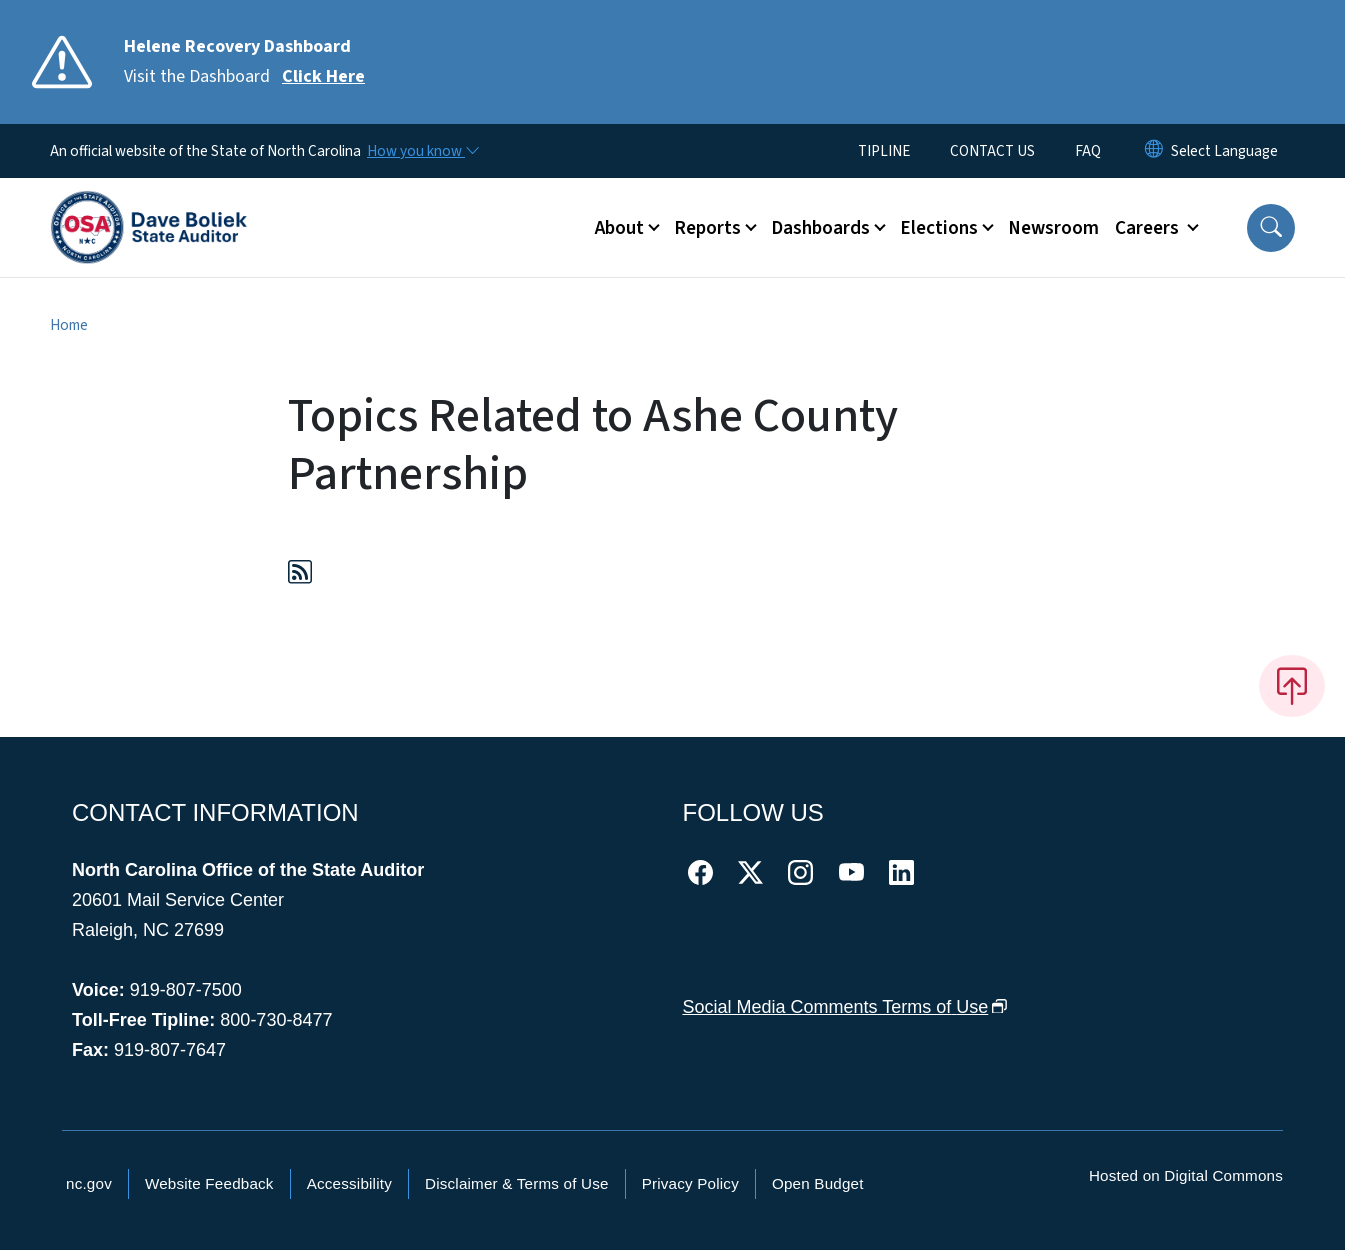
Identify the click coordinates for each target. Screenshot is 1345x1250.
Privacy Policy (690, 1183)
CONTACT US (992, 151)
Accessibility (349, 1183)
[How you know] (422, 151)
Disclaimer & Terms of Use (517, 1183)
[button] (1271, 228)
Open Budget (818, 1183)
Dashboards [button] (820, 228)
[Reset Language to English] (1154, 151)
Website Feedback (209, 1183)
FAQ (1088, 151)
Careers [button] (1149, 228)
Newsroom (1053, 228)
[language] (1224, 151)
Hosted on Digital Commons (1186, 1175)
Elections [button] (939, 228)
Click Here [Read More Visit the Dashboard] (323, 76)
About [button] (619, 228)
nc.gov (89, 1183)
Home (69, 325)
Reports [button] (707, 228)
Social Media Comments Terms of (845, 1007)
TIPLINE (884, 151)
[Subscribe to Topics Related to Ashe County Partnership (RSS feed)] (300, 575)
